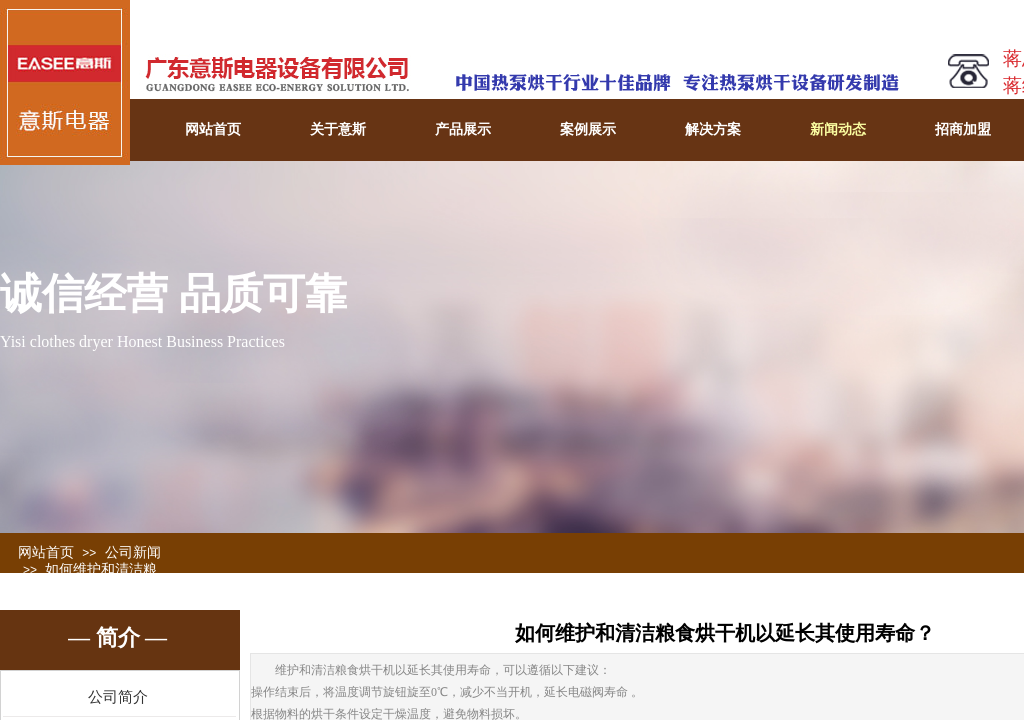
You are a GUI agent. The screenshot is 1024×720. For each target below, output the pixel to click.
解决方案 (713, 129)
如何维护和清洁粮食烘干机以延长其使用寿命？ (88, 586)
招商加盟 (963, 129)
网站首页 (213, 129)
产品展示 (463, 129)
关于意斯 (338, 129)
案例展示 (588, 129)
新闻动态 (838, 129)
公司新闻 (133, 552)
